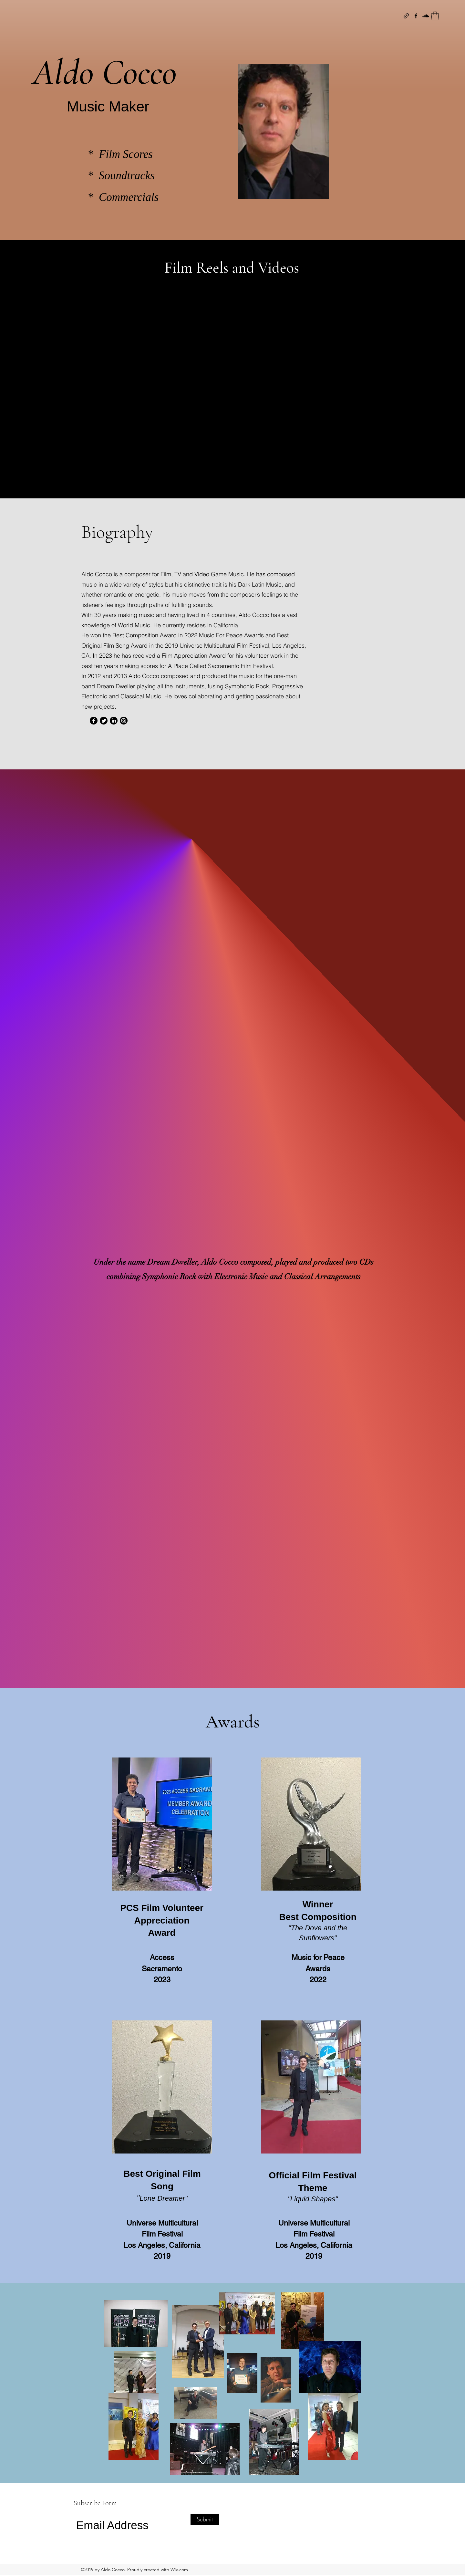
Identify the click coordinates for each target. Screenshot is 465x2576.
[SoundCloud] (425, 16)
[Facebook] (416, 16)
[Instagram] (124, 721)
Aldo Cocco (105, 72)
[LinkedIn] (114, 721)
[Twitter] (104, 721)
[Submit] (205, 2519)
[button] (435, 15)
